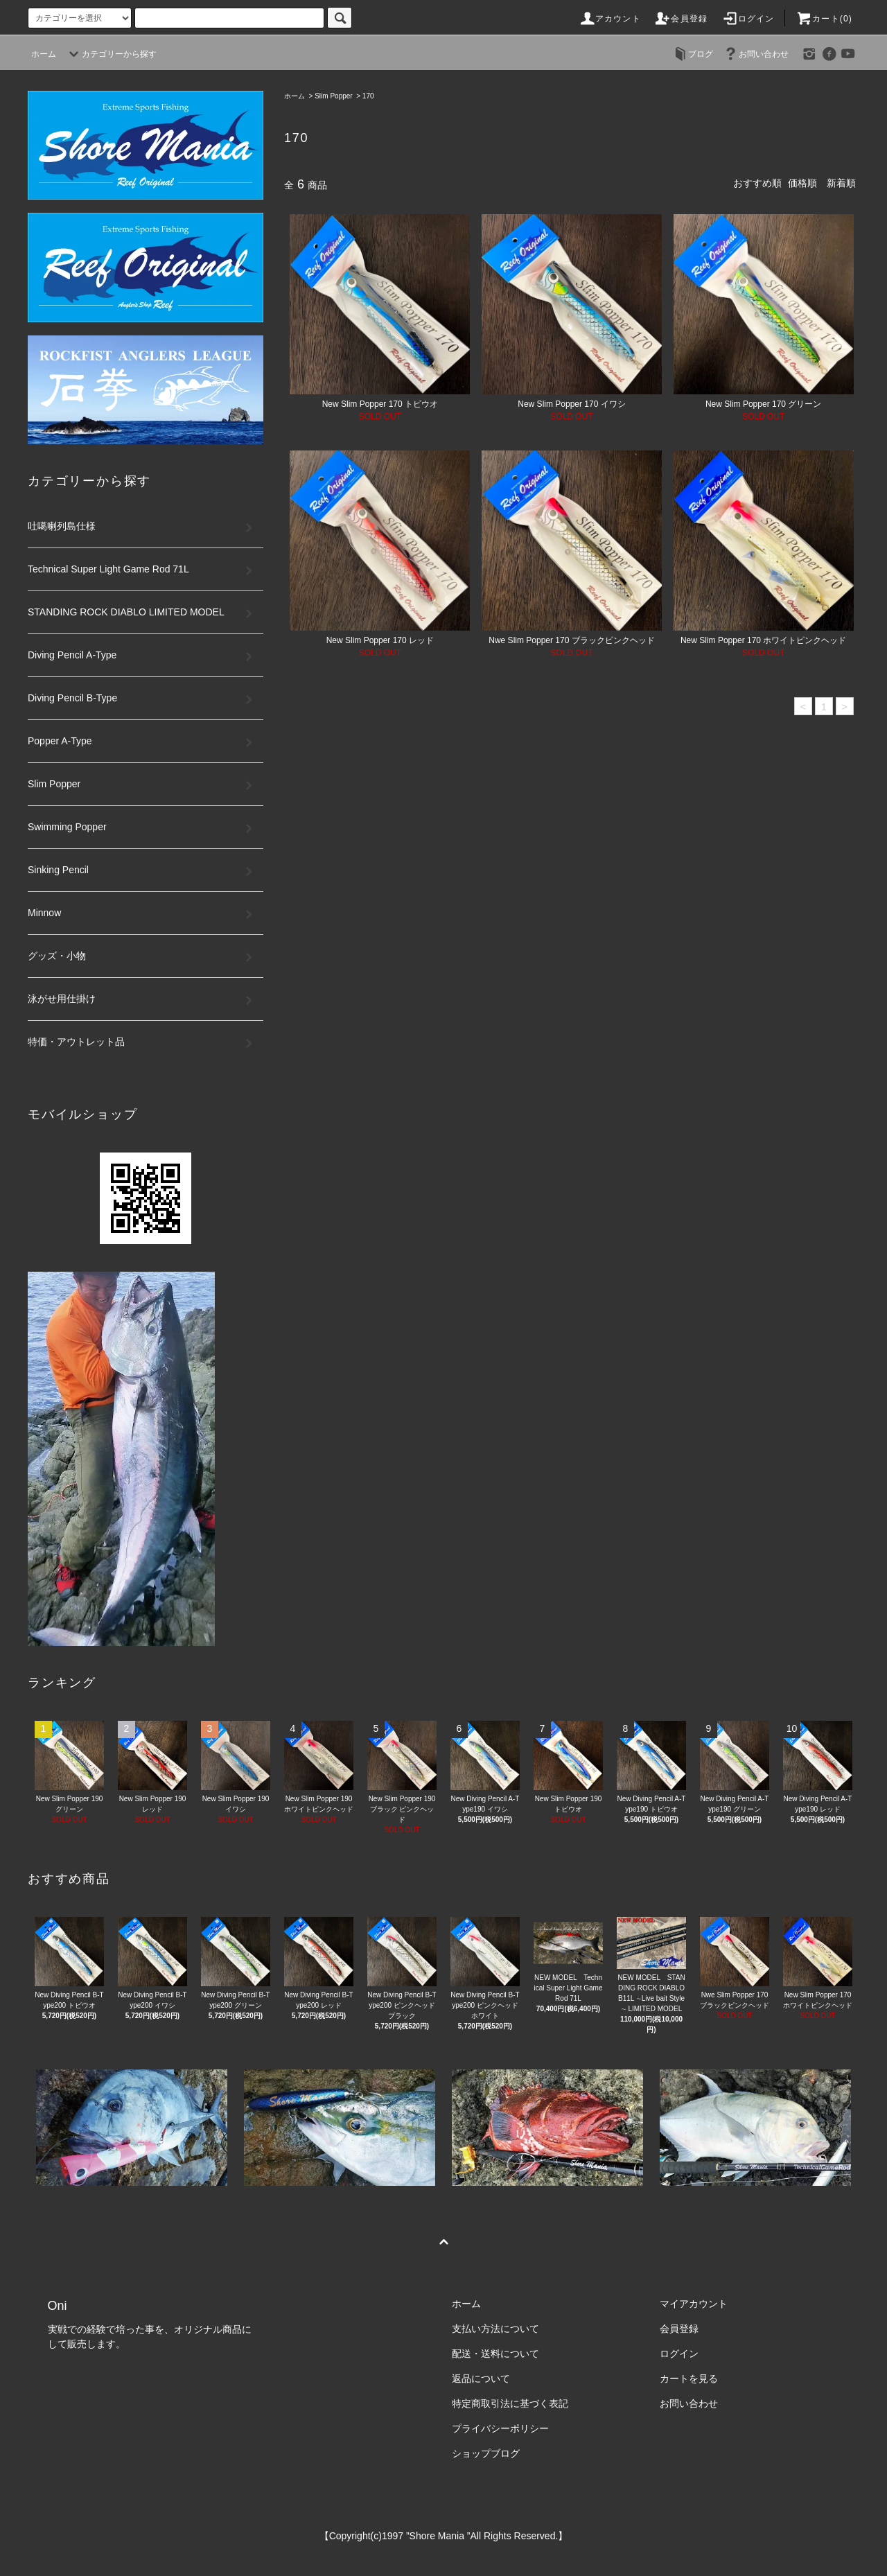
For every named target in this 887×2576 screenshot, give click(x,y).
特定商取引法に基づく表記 (510, 2403)
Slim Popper (333, 96)
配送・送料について (495, 2353)
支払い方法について (495, 2328)
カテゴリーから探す (111, 54)
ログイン (748, 19)
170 (368, 96)
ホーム (43, 54)
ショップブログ (486, 2453)
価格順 (802, 183)
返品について (481, 2378)
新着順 (841, 183)
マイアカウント (694, 2303)
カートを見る (689, 2378)
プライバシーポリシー (500, 2428)
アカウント (610, 19)
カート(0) (824, 19)
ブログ (692, 54)
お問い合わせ (755, 54)
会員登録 (681, 19)
